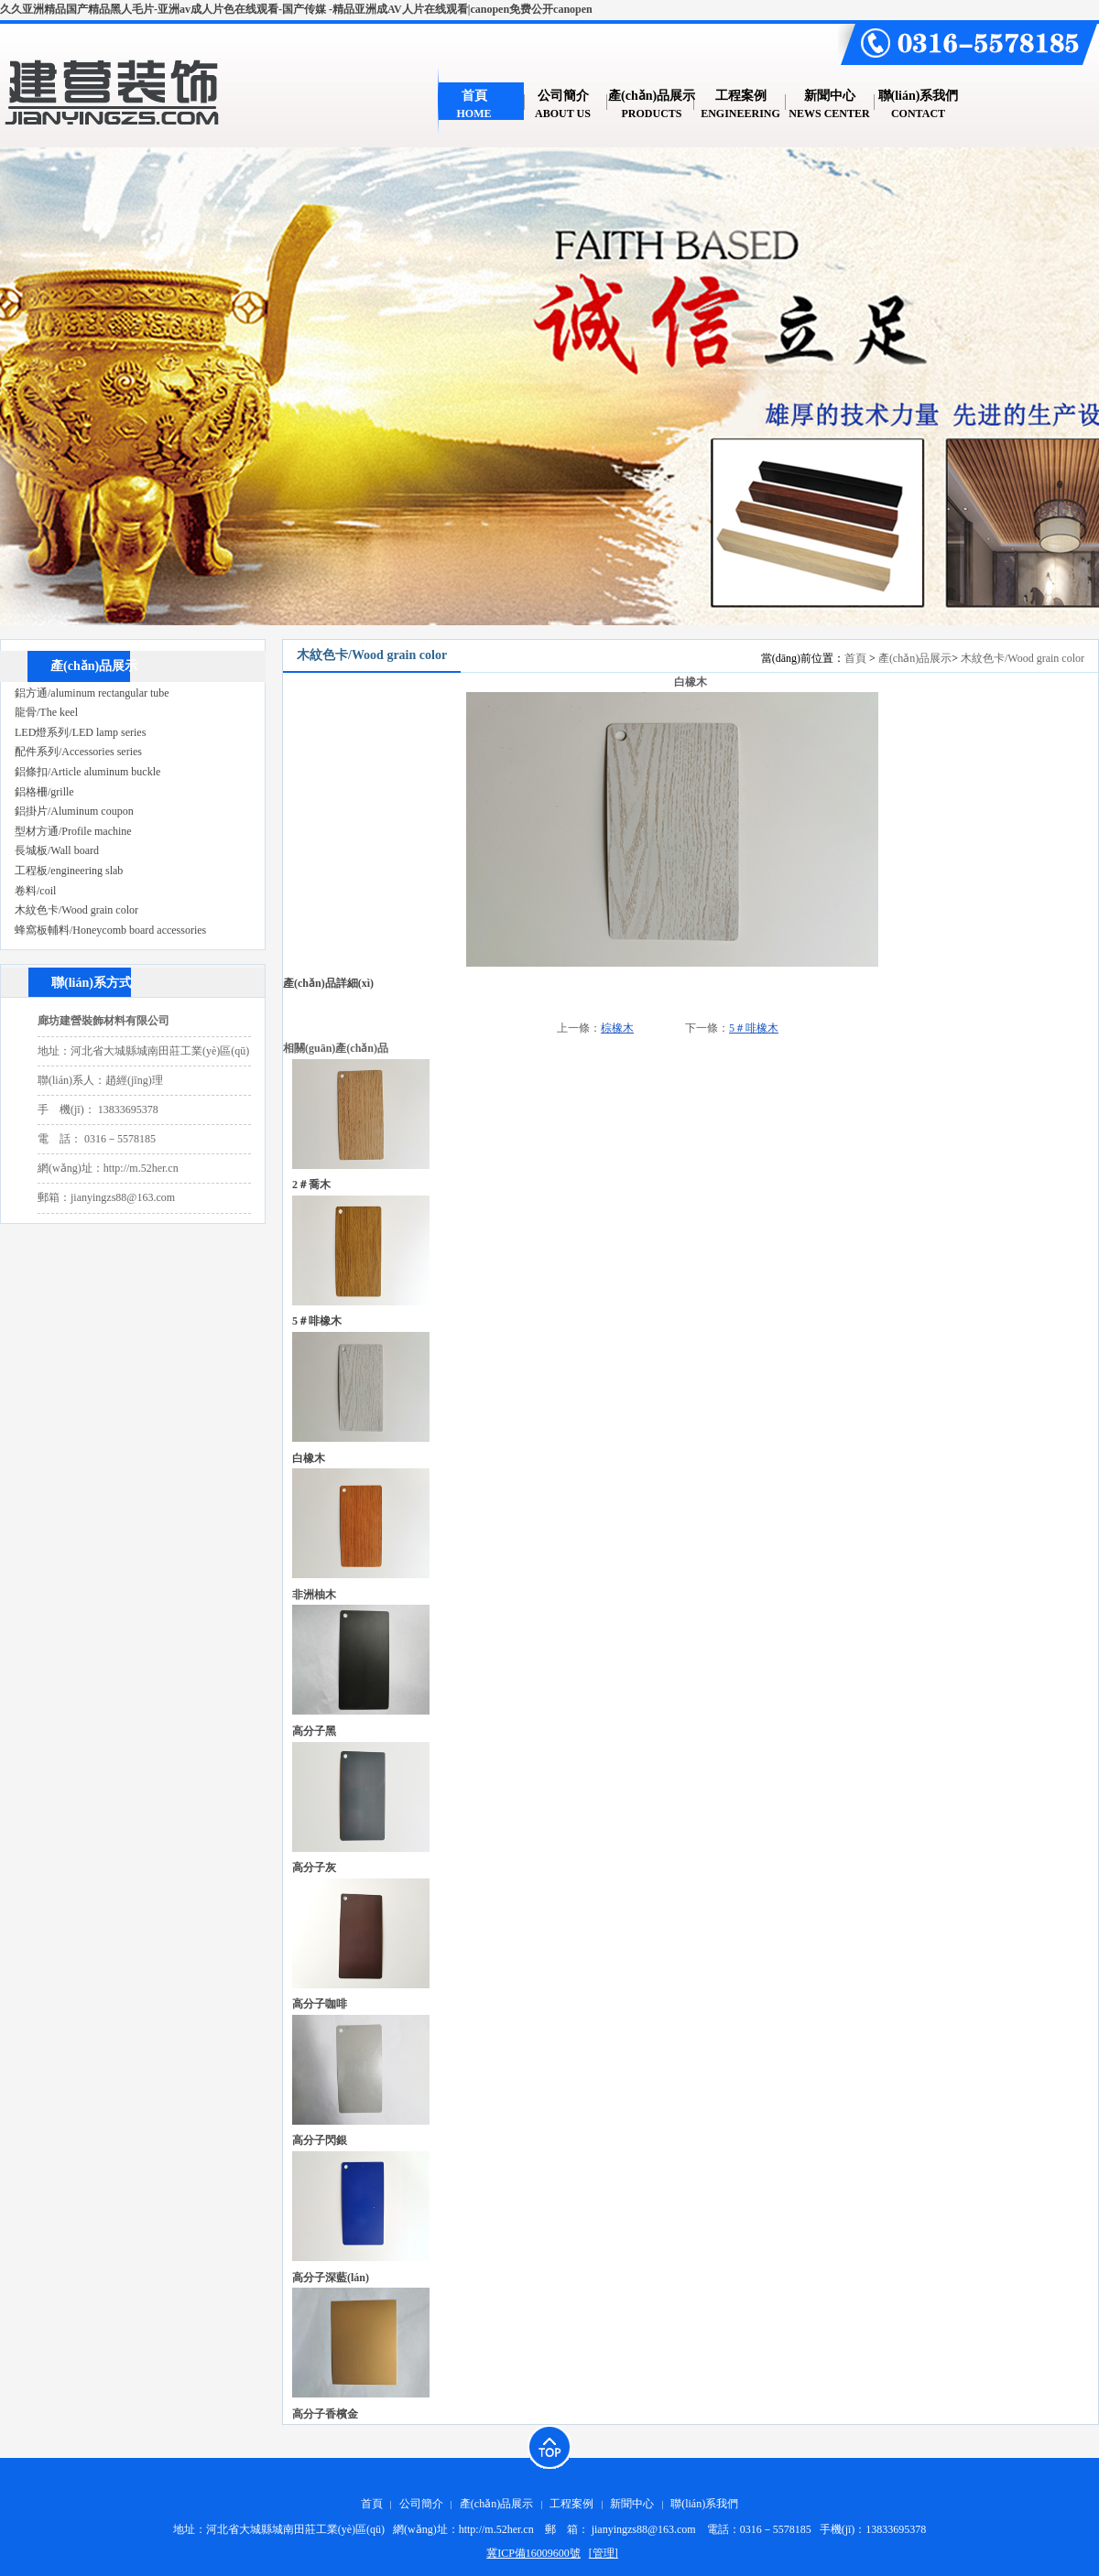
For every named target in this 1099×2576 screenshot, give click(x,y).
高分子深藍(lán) (330, 2277)
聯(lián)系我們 (704, 2503)
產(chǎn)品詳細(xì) (328, 983)
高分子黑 (314, 1731)
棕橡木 (617, 1028)
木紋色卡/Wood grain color (1022, 658)
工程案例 (571, 2503)
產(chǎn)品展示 (915, 658)
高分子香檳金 (325, 2414)
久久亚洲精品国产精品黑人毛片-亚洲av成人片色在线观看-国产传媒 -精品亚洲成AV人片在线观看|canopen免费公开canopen (296, 9)
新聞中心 (632, 2503)
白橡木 (308, 1458)
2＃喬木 (311, 1184)
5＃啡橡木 (753, 1028)
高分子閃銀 (319, 2140)
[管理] (603, 2553)
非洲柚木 (314, 1594)
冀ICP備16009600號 (533, 2553)
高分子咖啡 (319, 2003)
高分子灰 (314, 1867)
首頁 (855, 658)
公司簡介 (421, 2503)
